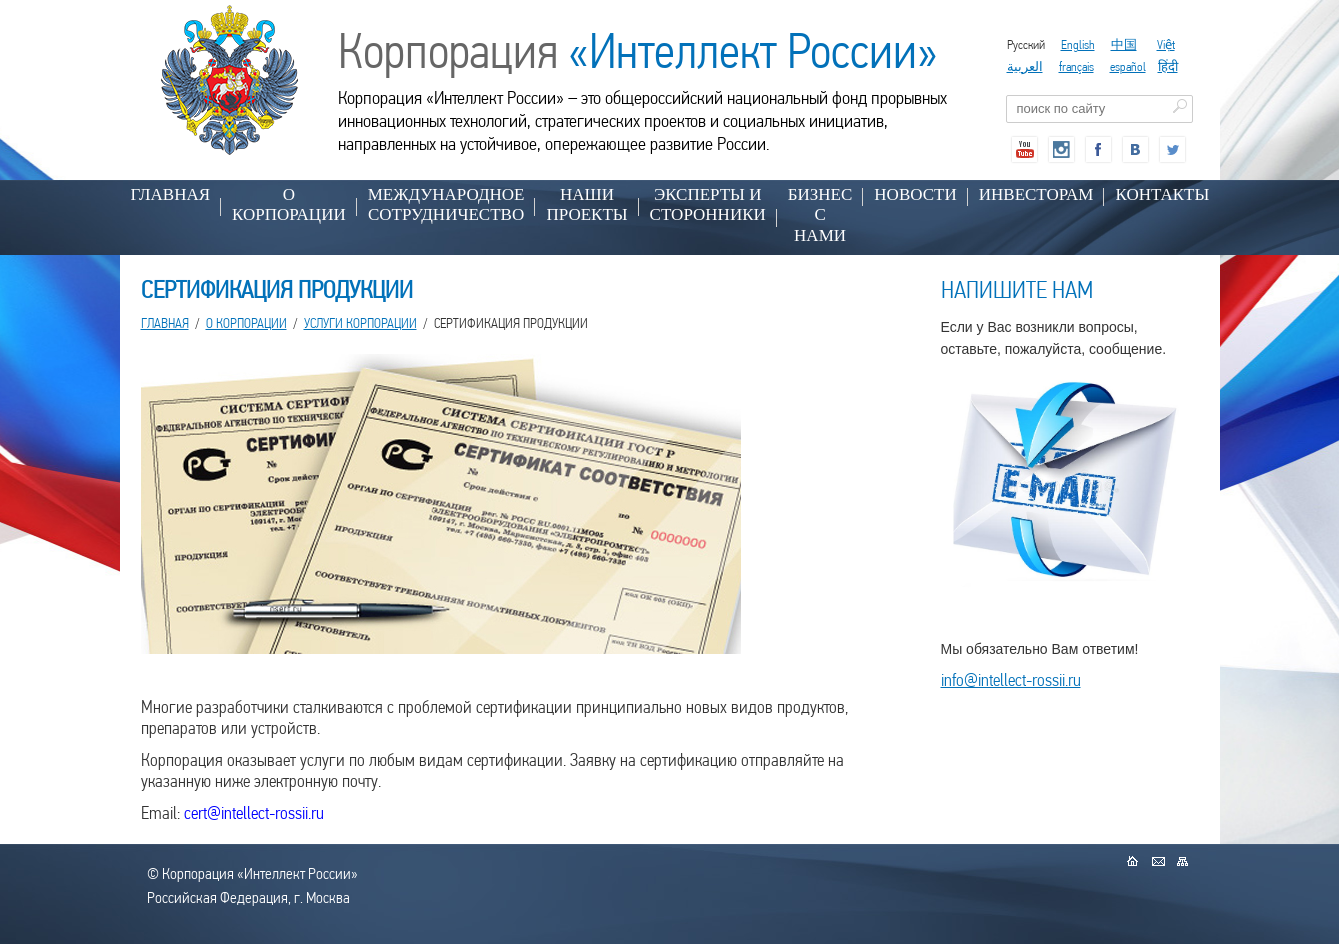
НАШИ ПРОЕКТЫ (586, 204)
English (1078, 44)
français (1076, 66)
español (1128, 66)
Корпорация (638, 51)
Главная (171, 194)
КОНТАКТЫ (1162, 194)
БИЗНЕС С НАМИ (820, 215)
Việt (1166, 44)
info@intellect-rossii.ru (1011, 679)
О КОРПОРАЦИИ (289, 204)
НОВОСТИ (915, 194)
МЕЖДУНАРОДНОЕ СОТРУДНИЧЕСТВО (446, 204)
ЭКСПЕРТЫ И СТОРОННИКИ (708, 204)
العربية (1025, 66)
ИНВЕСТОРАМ (1036, 194)
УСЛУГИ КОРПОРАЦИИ (360, 323)
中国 (1124, 44)
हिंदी (1168, 66)
